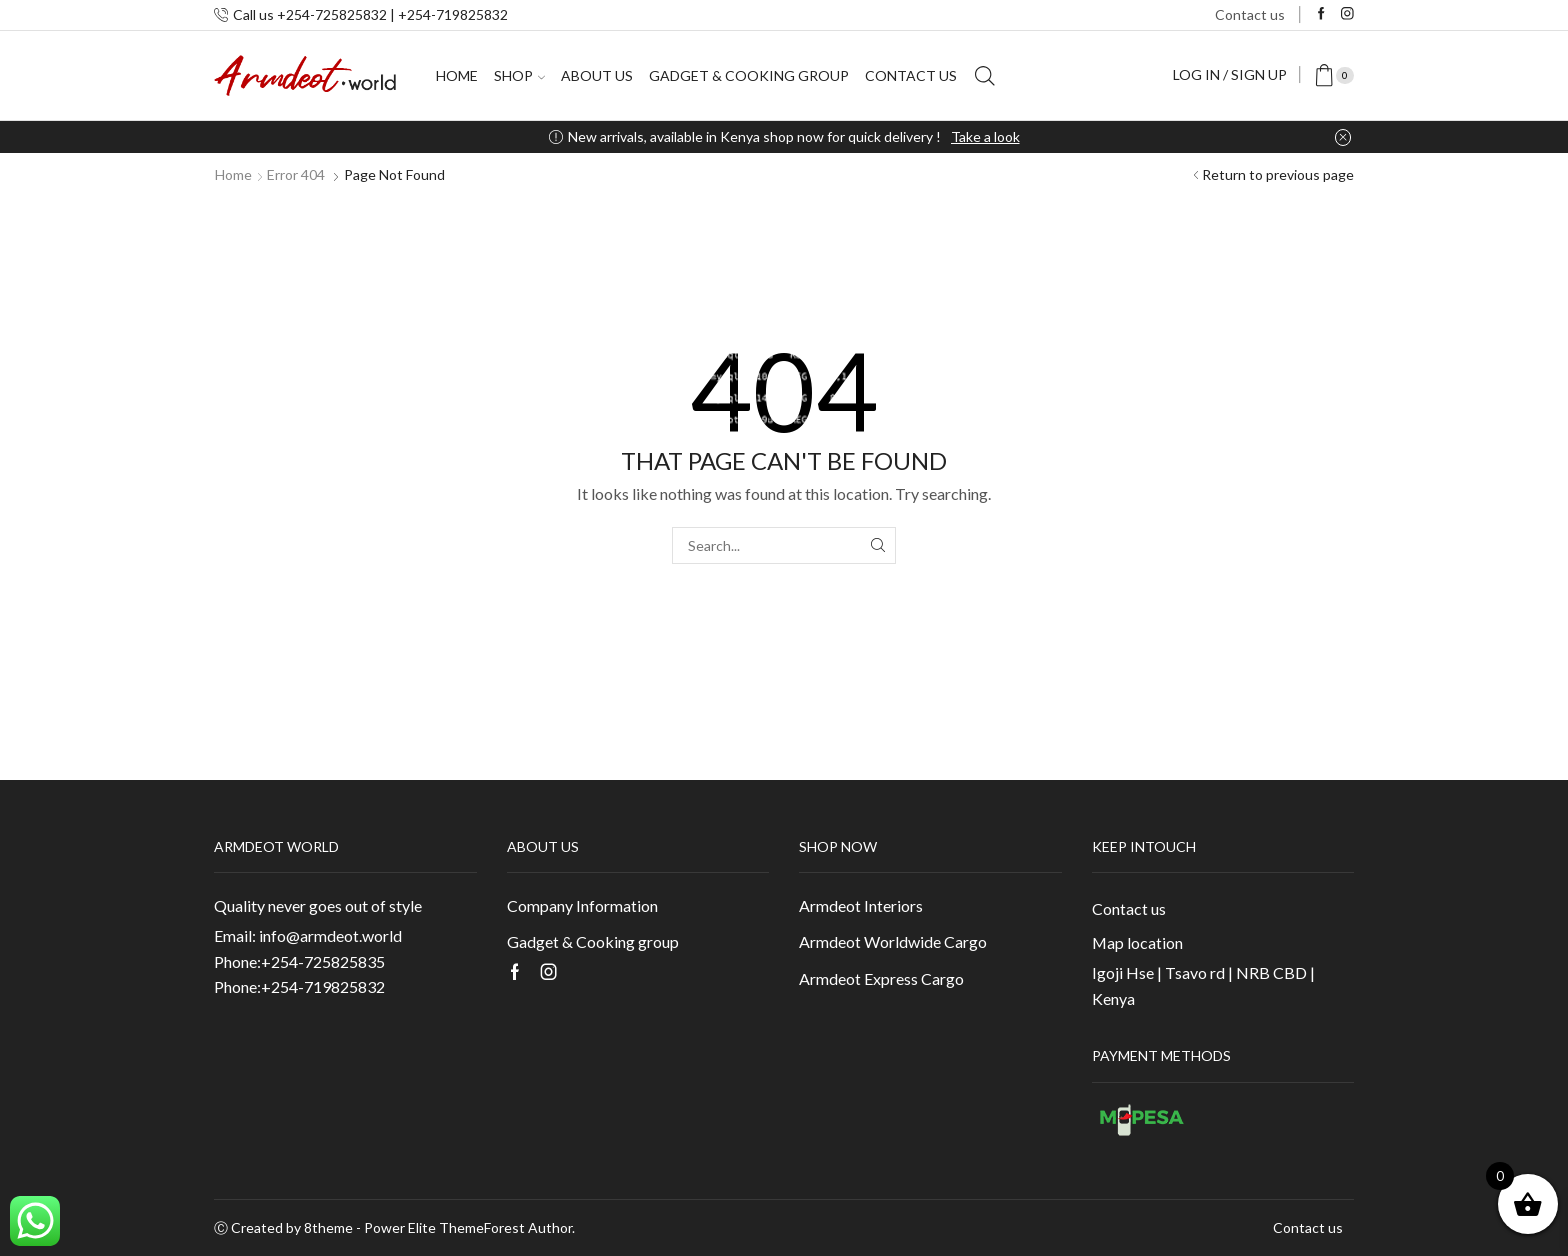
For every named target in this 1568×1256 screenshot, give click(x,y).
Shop (519, 75)
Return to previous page (1278, 174)
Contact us (1250, 14)
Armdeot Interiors (861, 905)
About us (597, 75)
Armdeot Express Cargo (881, 978)
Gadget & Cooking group (749, 75)
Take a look (985, 136)
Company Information (582, 905)
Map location (1137, 942)
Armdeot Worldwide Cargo (893, 941)
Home (457, 75)
